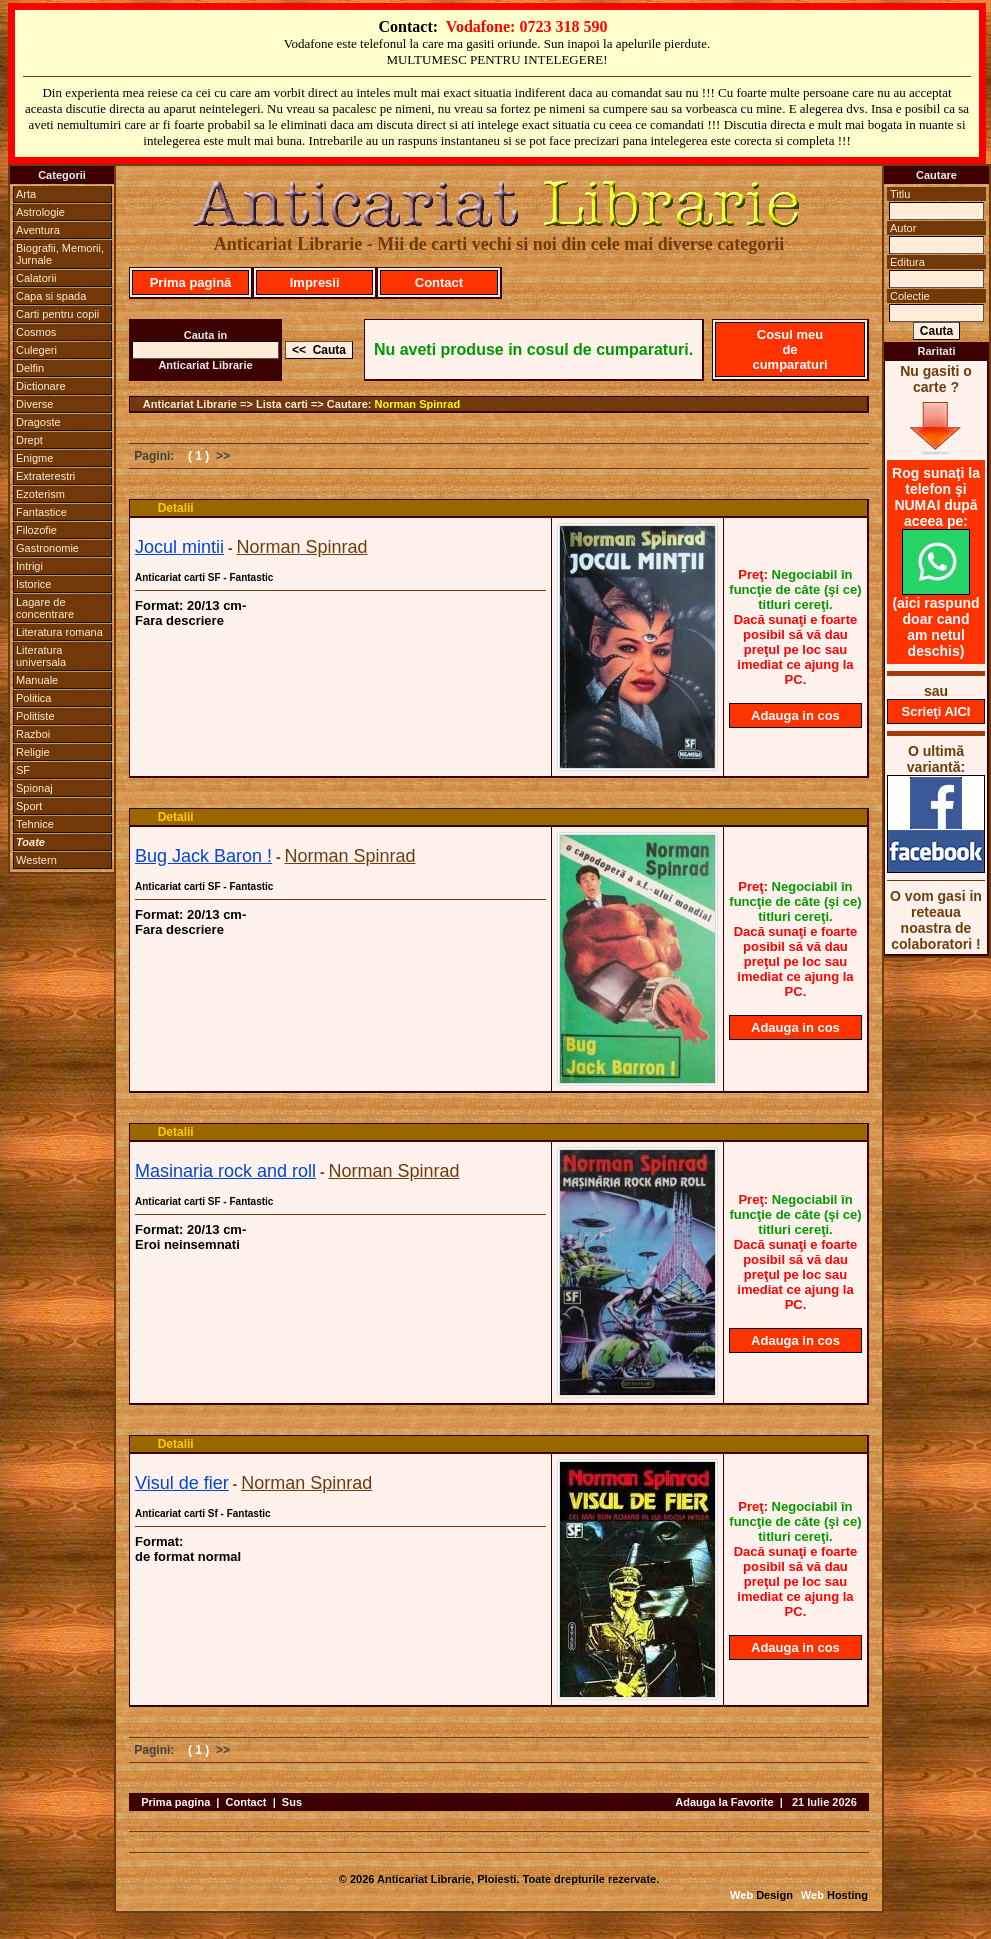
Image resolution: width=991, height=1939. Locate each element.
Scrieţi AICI (936, 711)
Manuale (37, 680)
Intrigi (29, 566)
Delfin (30, 368)
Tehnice (35, 824)
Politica (33, 698)
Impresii (315, 282)
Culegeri (36, 350)
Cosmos (36, 332)
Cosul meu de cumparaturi (789, 349)
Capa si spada (51, 296)
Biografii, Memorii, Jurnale (60, 254)
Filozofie (36, 530)
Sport (29, 806)
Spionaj (34, 788)
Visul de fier (182, 1483)
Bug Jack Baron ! (203, 856)
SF (23, 770)
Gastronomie (47, 548)
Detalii (176, 508)
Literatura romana (59, 632)
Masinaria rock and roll (225, 1171)
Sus (292, 1802)
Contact (439, 282)
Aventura (38, 230)
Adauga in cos (795, 715)
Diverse (34, 404)
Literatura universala (41, 656)
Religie (33, 752)
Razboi (33, 734)
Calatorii (36, 278)
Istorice (33, 584)
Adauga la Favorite (724, 1802)
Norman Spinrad (418, 404)
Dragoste (38, 422)
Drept (29, 440)
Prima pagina (175, 1802)
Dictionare (41, 386)
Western (36, 860)
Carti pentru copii (57, 314)
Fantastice (41, 512)
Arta (26, 194)
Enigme (34, 458)
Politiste (35, 716)
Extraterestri (45, 476)
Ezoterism (40, 494)
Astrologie (40, 212)
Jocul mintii (179, 547)
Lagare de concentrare (45, 608)
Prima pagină (191, 282)
